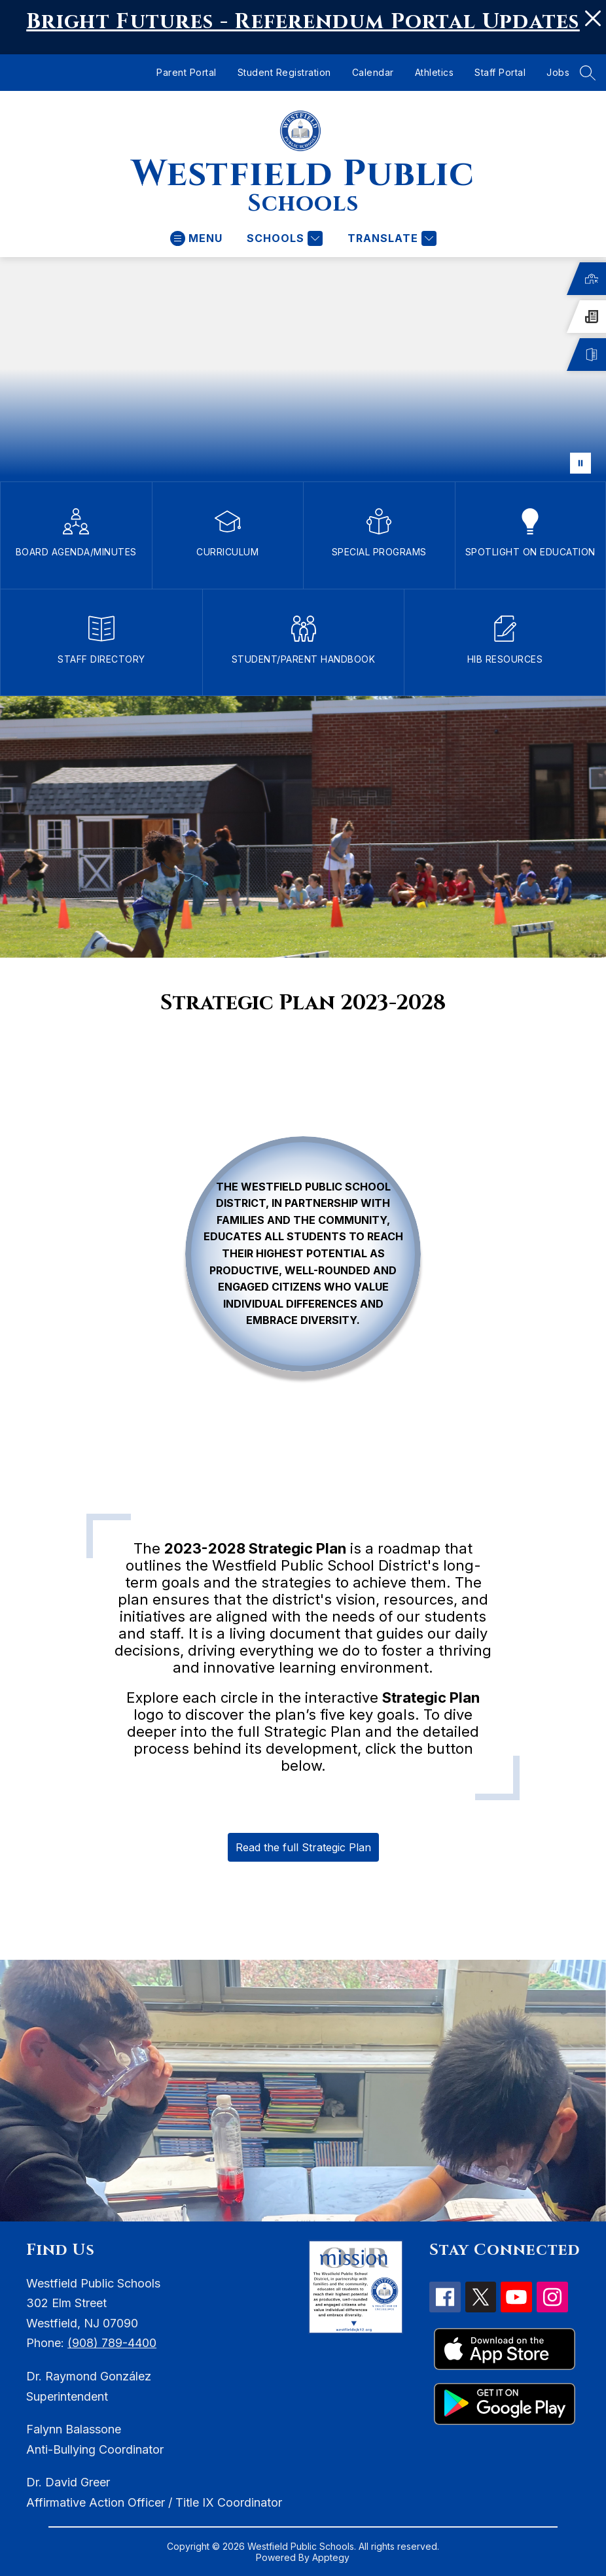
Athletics (434, 72)
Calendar (373, 72)
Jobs (557, 72)
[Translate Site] (390, 238)
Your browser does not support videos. (303, 369)
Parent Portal (186, 72)
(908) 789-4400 (111, 2343)
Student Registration (284, 72)
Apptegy (330, 2557)
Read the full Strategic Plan (303, 1847)
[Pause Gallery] (580, 463)
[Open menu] (196, 238)
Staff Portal (500, 72)
